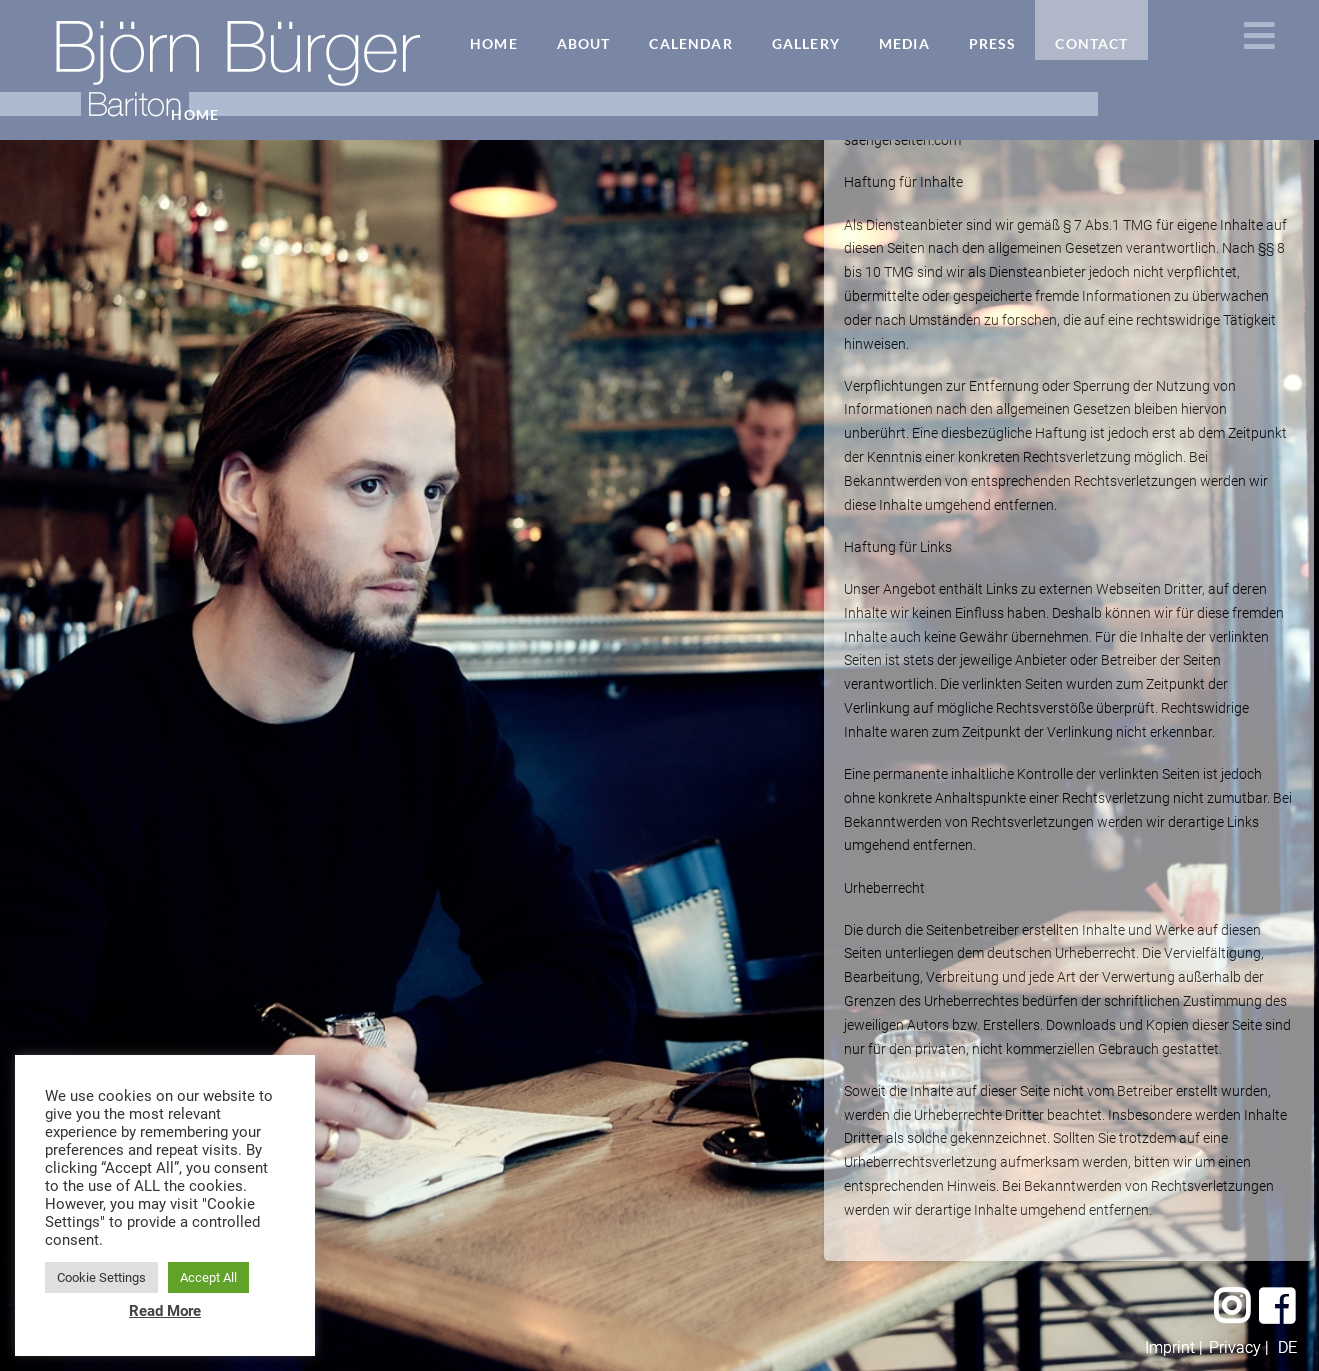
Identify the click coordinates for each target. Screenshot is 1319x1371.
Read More (165, 1311)
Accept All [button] (208, 1277)
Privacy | (1239, 1347)
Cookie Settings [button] (101, 1277)
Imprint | (1174, 1347)
